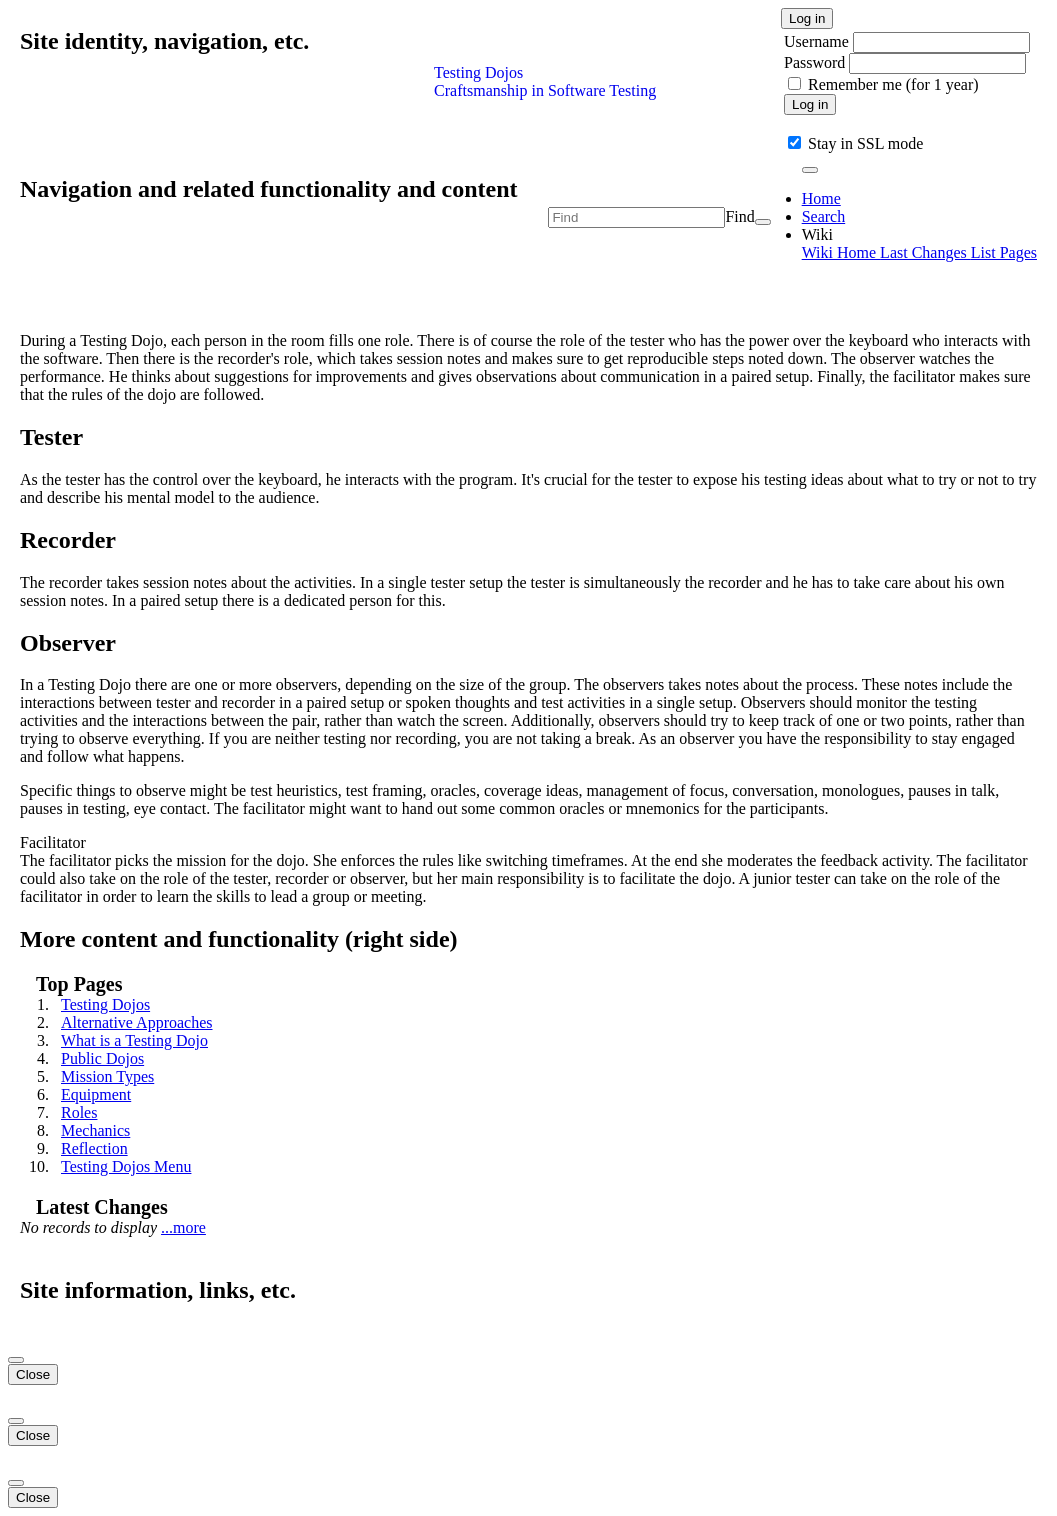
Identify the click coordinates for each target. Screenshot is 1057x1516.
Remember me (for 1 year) (893, 84)
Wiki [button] (817, 234)
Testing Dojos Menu (126, 1166)
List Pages (1004, 252)
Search (824, 216)
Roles (79, 1112)
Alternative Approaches (137, 1022)
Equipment (96, 1094)
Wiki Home (841, 252)
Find (739, 216)
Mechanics (95, 1130)
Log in (807, 18)
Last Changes (925, 252)
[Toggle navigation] (810, 170)
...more (183, 1227)
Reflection (94, 1148)
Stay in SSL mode (865, 143)
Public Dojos (102, 1058)
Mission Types (107, 1076)
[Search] (763, 222)
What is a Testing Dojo (134, 1040)
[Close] (16, 1360)
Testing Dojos (105, 1004)
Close (33, 1374)
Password (814, 62)
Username (818, 41)
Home (821, 198)
